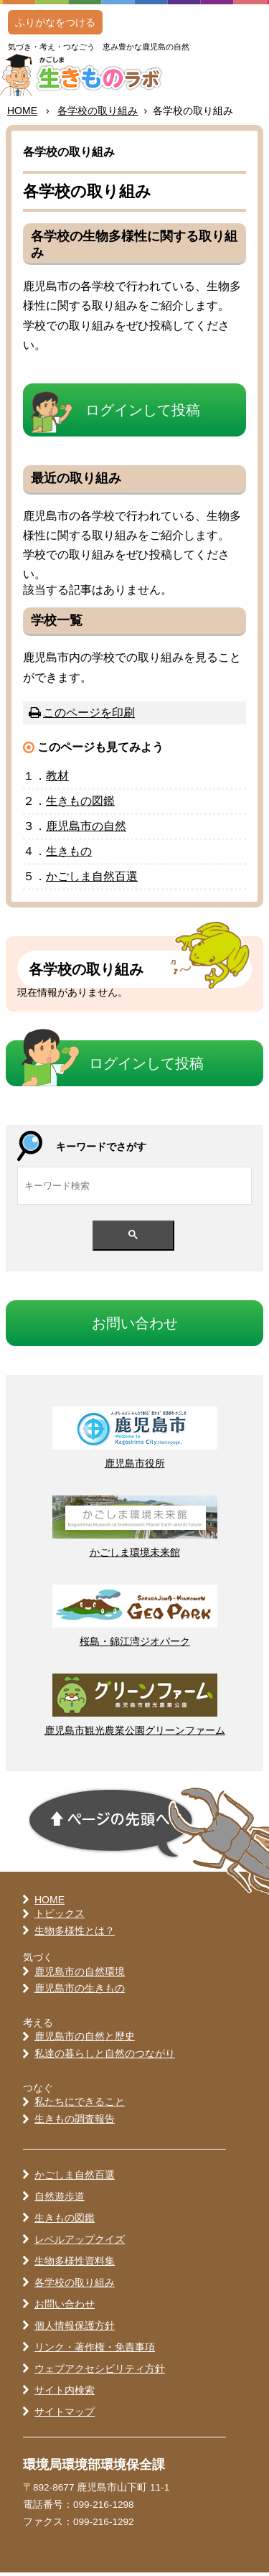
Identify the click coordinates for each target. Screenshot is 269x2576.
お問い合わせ (64, 2307)
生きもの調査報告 (74, 2122)
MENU (240, 38)
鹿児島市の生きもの (79, 1991)
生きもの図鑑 (64, 2221)
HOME (22, 114)
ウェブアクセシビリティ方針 (99, 2372)
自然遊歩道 (59, 2200)
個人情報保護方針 (74, 2329)
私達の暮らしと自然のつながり (104, 2057)
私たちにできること (79, 2105)
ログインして (142, 413)
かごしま (92, 880)
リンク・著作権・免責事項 (94, 2350)
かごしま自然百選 (74, 2178)
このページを (89, 716)
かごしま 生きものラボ (94, 77)
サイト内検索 (64, 2393)
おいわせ (135, 1326)
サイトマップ (64, 2415)
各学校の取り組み (74, 2286)
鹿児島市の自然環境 (79, 1975)
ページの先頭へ (111, 1826)
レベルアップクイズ (79, 2243)
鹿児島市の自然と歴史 (84, 2039)
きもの (80, 804)
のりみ (97, 114)
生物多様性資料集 (74, 2264)
